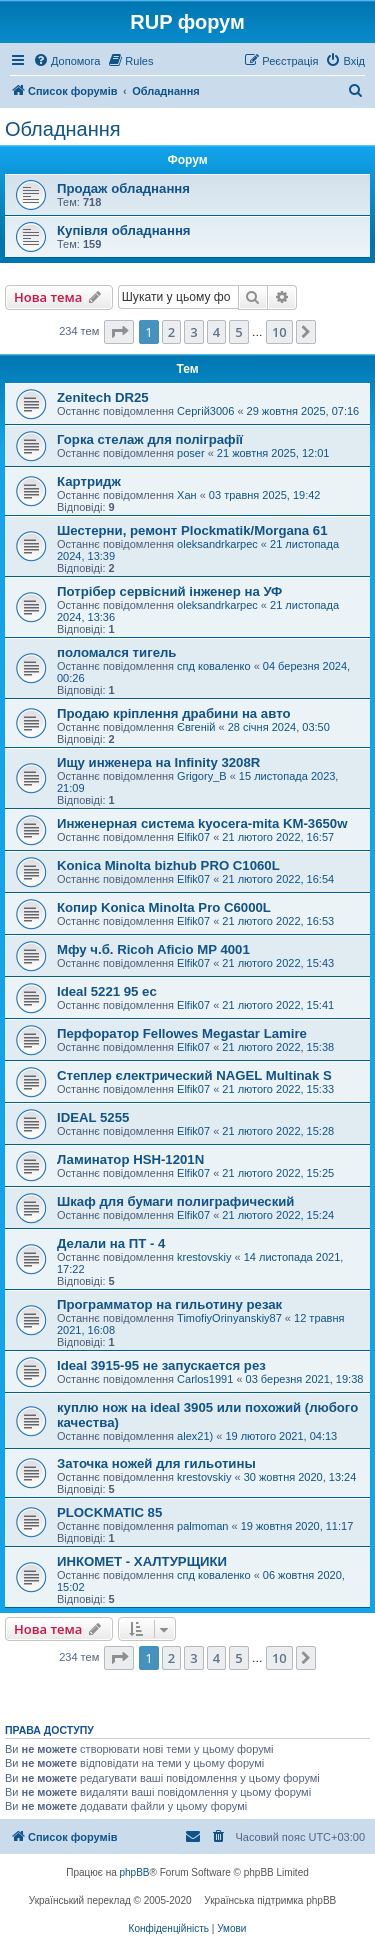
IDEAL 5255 (93, 1117)
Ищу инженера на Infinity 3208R (158, 762)
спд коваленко (214, 666)
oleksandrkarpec (217, 544)
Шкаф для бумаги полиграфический (175, 1201)
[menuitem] (66, 61)
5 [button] (238, 332)
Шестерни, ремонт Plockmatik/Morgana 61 (192, 530)
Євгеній (196, 727)
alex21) (195, 1436)
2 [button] (171, 332)
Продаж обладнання (123, 188)
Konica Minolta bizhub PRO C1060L (168, 865)
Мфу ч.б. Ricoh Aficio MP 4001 (153, 949)
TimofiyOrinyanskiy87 (229, 1318)
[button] (119, 332)
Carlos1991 (205, 1379)
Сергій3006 (205, 411)
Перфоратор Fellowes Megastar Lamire (182, 1033)
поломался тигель (116, 652)
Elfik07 (193, 837)
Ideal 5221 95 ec (107, 991)
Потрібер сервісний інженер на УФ (169, 591)
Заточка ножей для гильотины (156, 1463)
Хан (187, 495)
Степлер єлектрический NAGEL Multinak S (194, 1075)
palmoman (202, 1526)
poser (191, 453)
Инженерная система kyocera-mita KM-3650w (202, 823)
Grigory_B (202, 776)
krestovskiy (204, 1257)
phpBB (135, 1872)
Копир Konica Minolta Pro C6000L (164, 907)
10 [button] (279, 332)
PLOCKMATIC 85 (109, 1512)
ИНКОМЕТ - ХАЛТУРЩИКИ (142, 1561)
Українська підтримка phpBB (270, 1900)
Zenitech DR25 (103, 397)
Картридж (89, 481)
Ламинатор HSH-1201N (130, 1159)
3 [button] (193, 332)
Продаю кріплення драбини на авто (173, 713)
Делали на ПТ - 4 (111, 1243)
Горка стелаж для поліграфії (150, 439)
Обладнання (63, 129)
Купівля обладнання (124, 230)
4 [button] (216, 332)
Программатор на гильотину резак (169, 1304)
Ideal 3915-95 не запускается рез (161, 1365)
